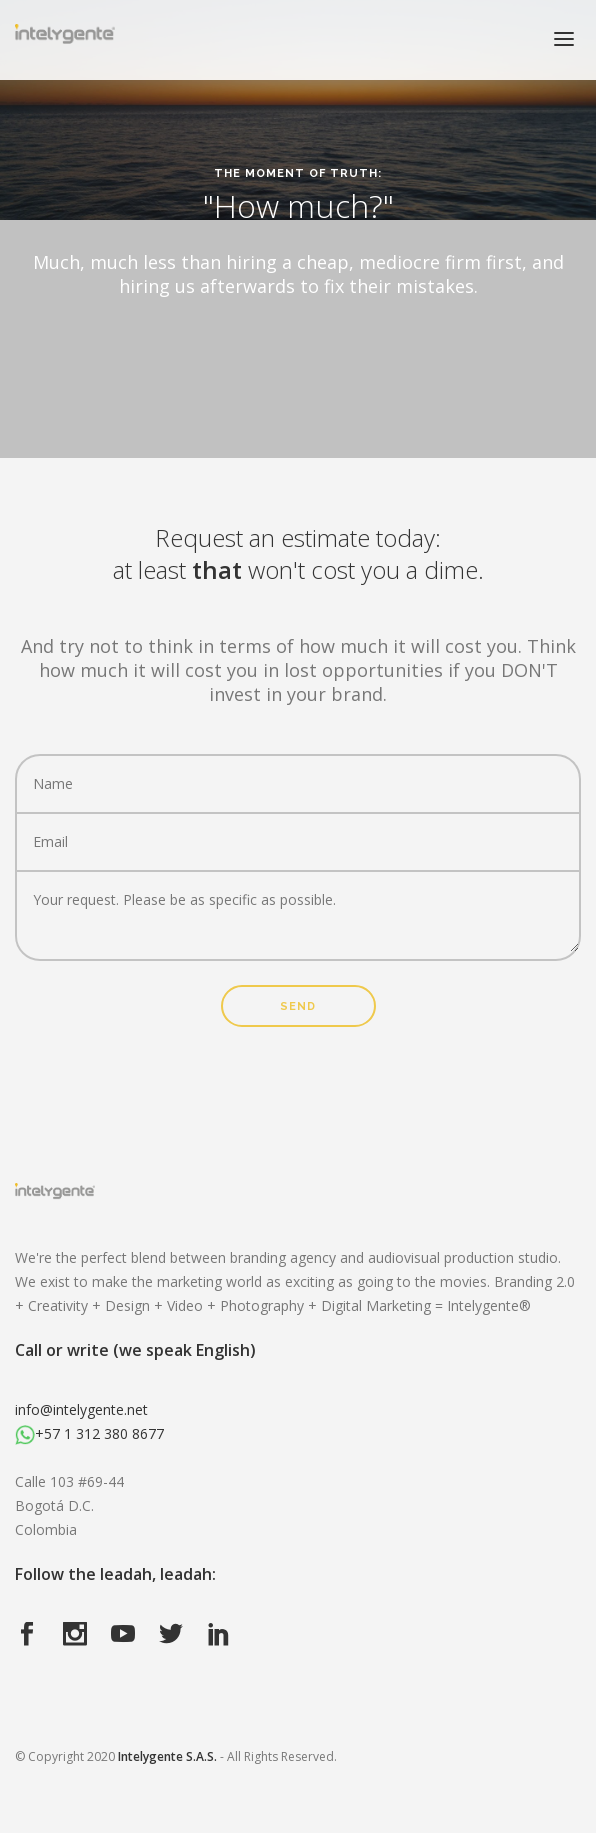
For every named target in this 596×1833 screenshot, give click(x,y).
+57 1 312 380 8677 (89, 1433)
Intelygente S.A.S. (167, 1756)
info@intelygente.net (81, 1409)
